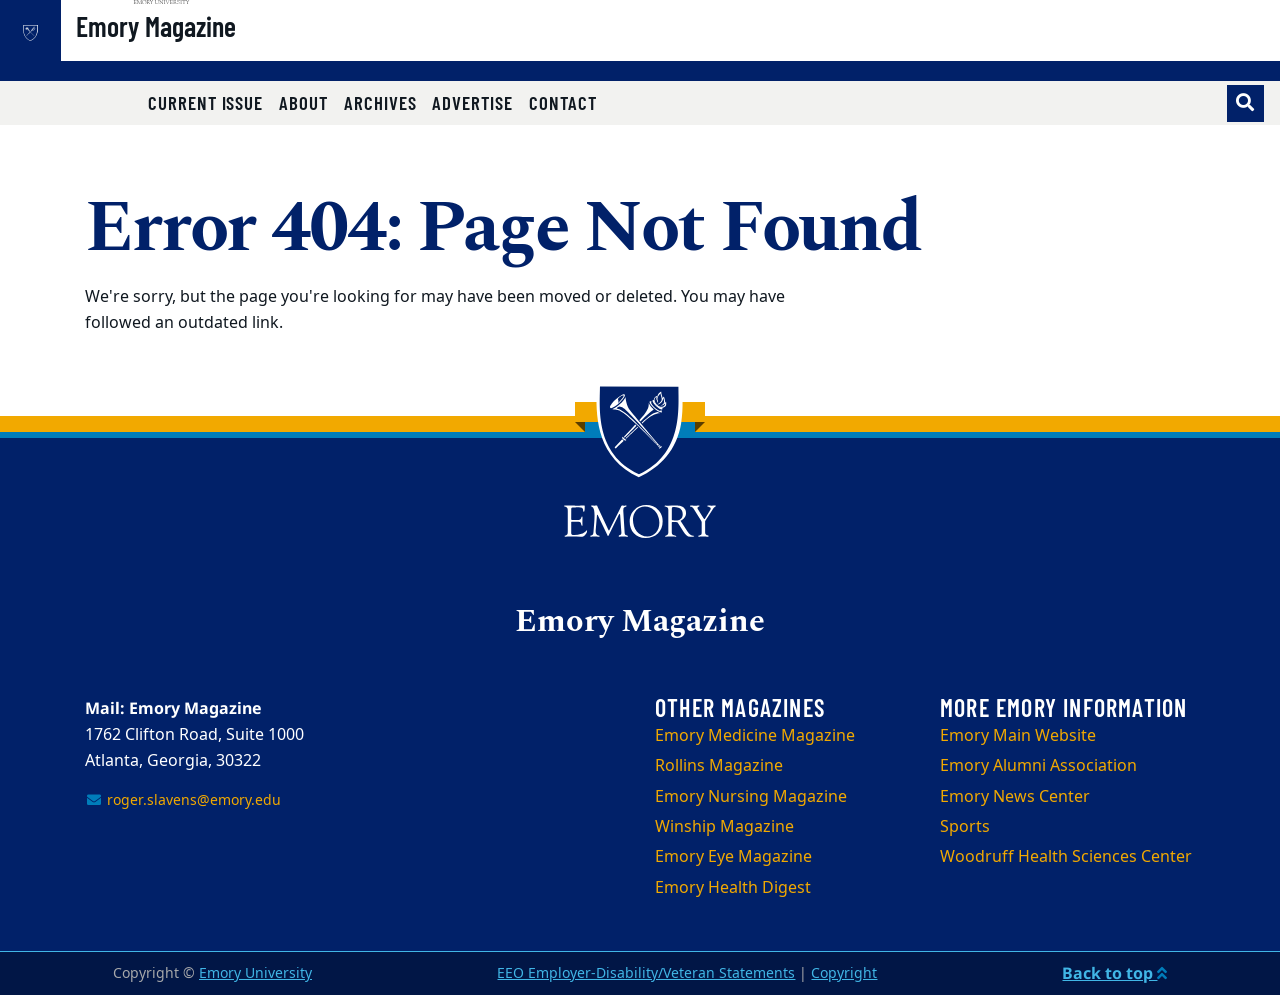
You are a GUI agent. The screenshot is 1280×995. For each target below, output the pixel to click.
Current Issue (205, 102)
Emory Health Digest (733, 888)
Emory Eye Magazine (733, 857)
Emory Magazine (220, 51)
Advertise (472, 102)
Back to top (1114, 973)
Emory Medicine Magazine (755, 736)
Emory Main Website (1018, 736)
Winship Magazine (724, 827)
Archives (380, 102)
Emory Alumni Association (1038, 766)
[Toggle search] (1245, 103)
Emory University (255, 973)
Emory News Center (1015, 797)
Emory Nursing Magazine (751, 797)
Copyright (844, 973)
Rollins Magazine (719, 766)
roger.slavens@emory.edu (183, 800)
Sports (965, 827)
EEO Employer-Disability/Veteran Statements (646, 973)
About (303, 102)
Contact (563, 102)
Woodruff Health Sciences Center (1066, 857)
